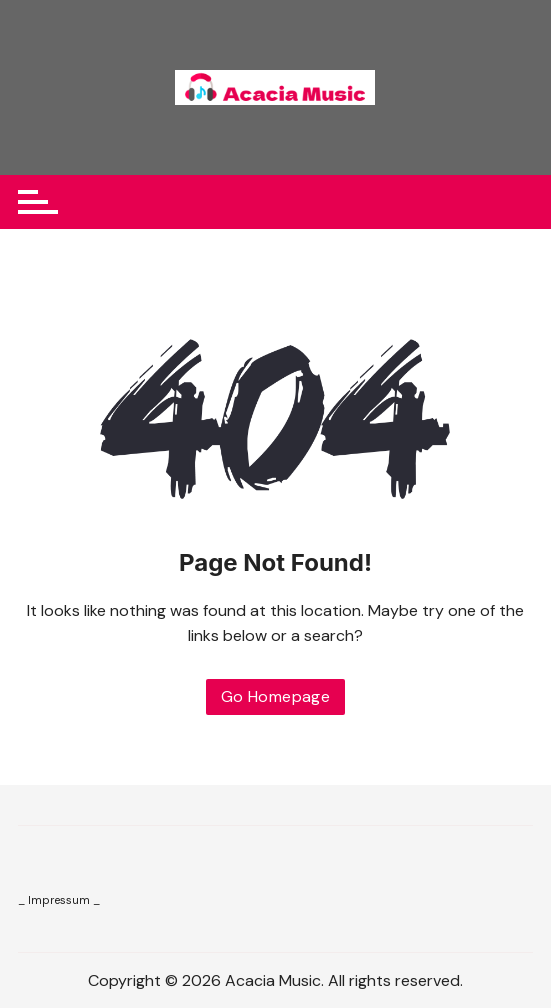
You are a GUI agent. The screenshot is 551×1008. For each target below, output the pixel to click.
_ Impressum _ (59, 900)
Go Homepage (275, 696)
